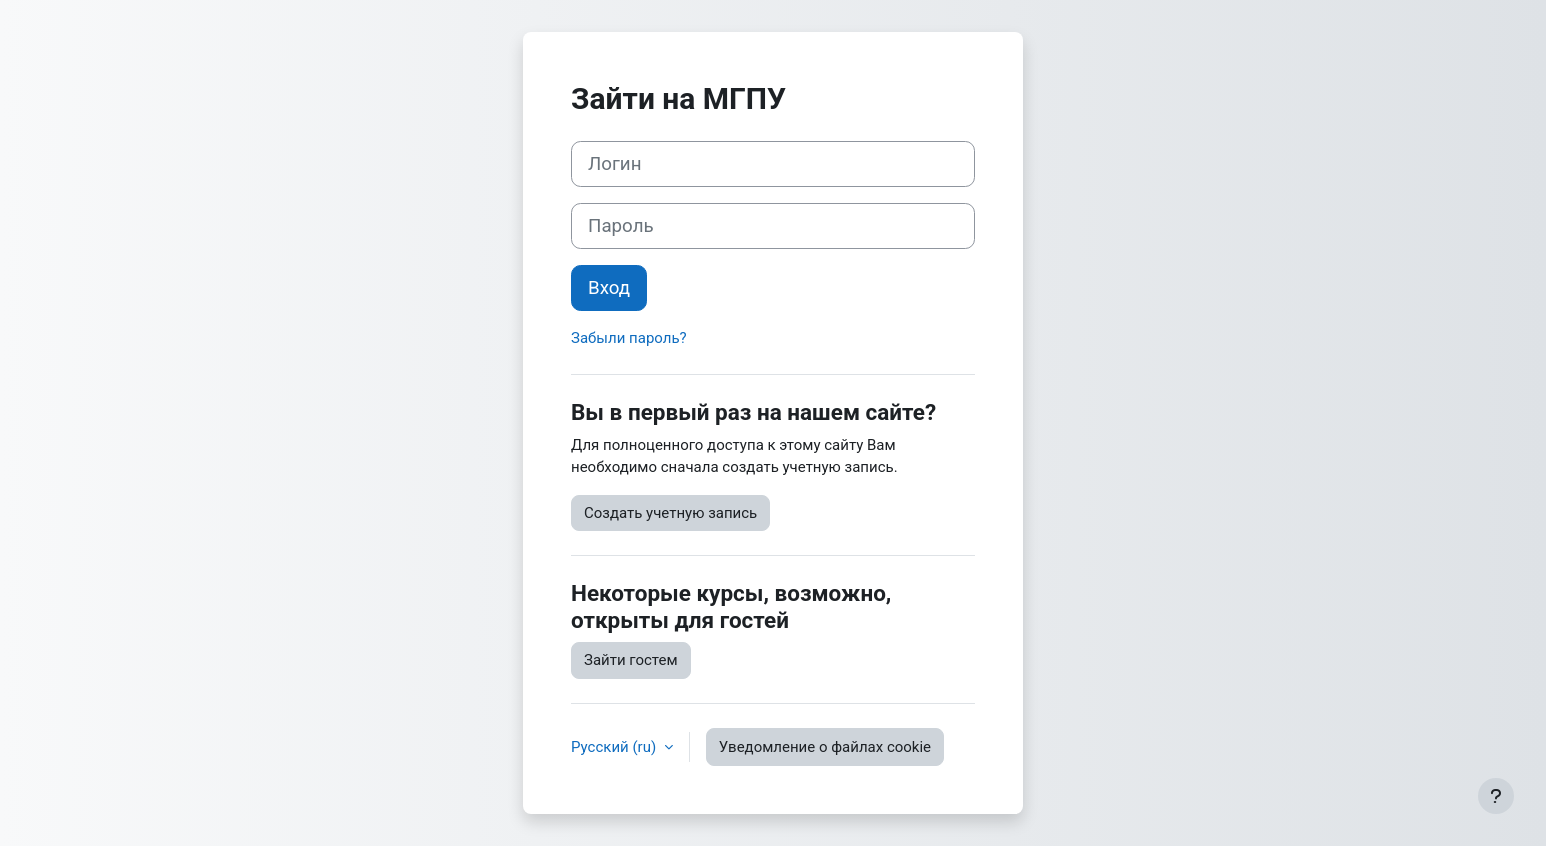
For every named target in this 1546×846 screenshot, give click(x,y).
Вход (609, 288)
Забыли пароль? (629, 338)
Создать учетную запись (670, 513)
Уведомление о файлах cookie (825, 747)
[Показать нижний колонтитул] (1496, 796)
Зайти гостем (631, 660)
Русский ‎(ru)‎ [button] (615, 747)
